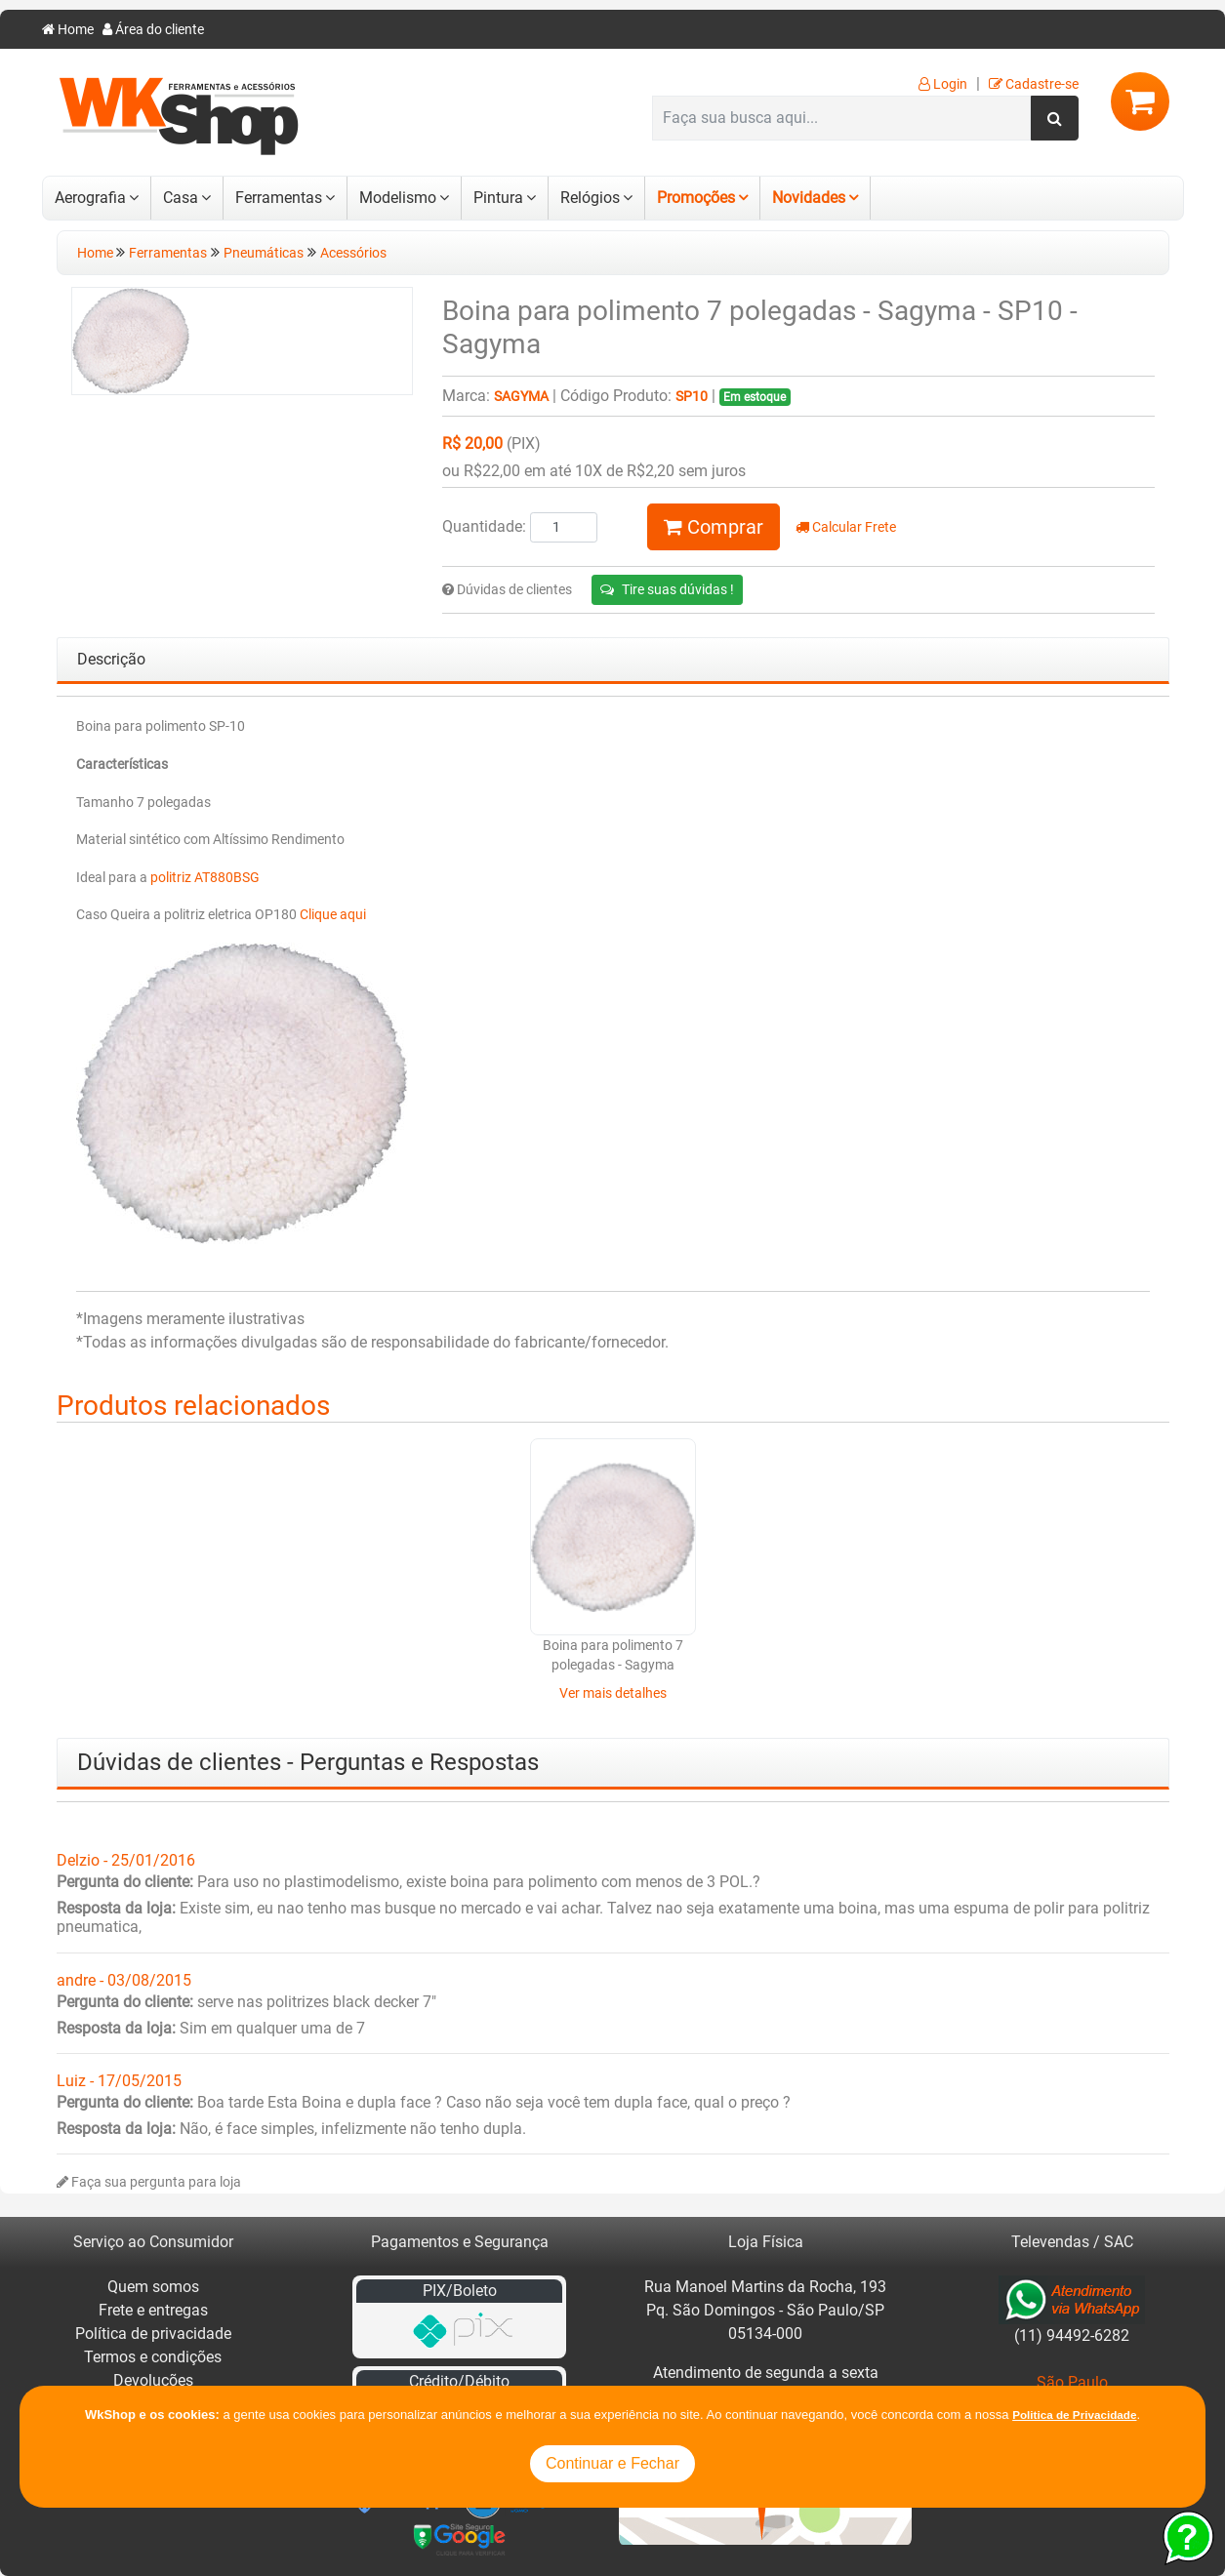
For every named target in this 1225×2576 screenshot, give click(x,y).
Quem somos (153, 2286)
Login (943, 84)
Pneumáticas (264, 253)
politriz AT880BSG (205, 877)
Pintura (498, 197)
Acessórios (353, 253)
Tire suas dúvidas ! (667, 589)
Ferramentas (278, 197)
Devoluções (153, 2380)
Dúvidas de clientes (507, 590)
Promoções (696, 197)
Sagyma (521, 396)
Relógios (590, 197)
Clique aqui (333, 914)
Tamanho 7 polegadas (143, 802)
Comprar (713, 527)
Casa (180, 197)
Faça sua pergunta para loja (149, 2182)
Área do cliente (153, 29)
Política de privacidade (153, 2333)
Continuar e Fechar (612, 2463)
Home (68, 29)
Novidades (808, 197)
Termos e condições (153, 2357)
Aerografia (90, 197)
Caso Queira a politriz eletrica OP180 (188, 914)
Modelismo (397, 197)
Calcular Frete (846, 527)
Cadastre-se (1034, 84)
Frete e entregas (153, 2310)
